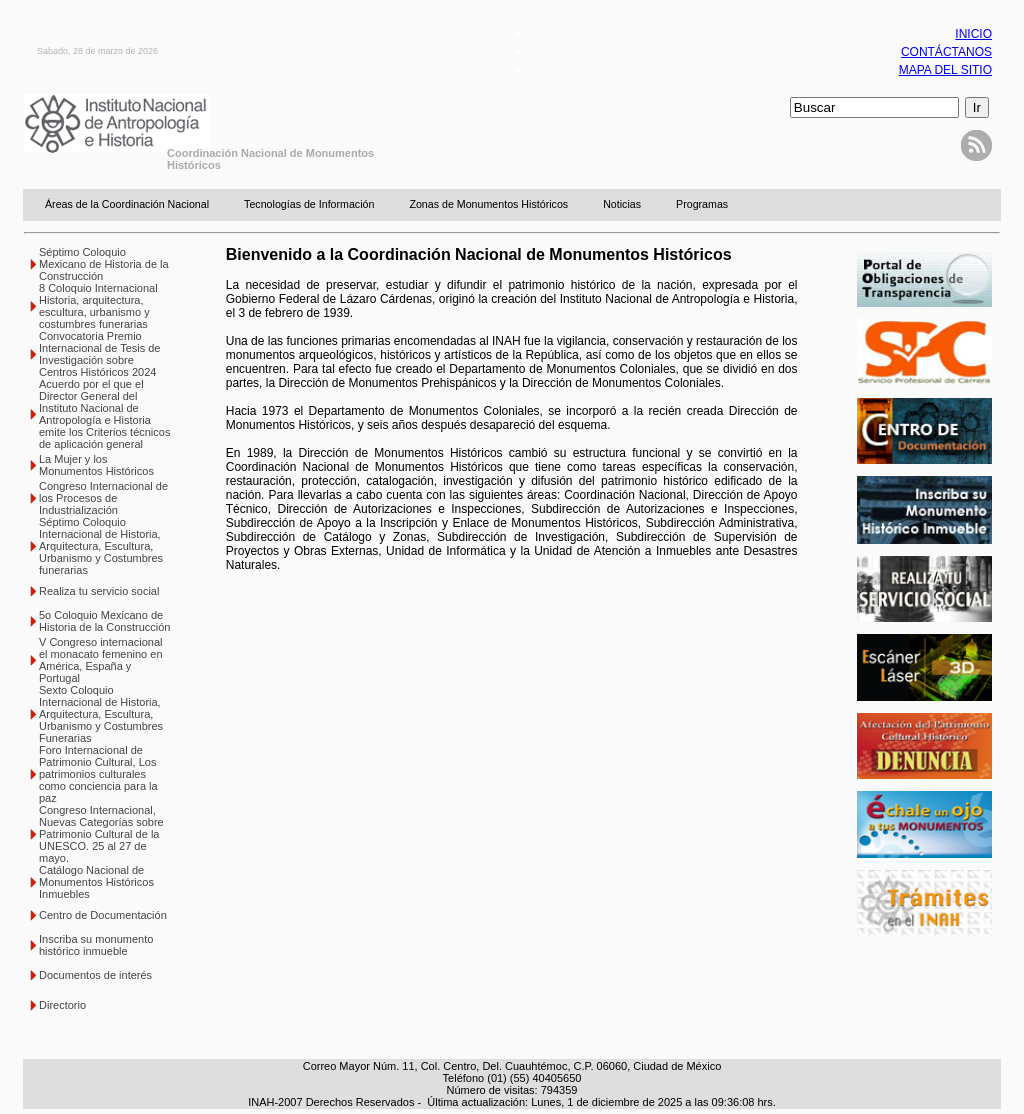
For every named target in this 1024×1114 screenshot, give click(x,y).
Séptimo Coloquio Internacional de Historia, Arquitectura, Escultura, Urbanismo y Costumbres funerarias (101, 546)
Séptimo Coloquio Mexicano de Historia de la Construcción (104, 264)
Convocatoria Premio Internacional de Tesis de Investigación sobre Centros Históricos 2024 (100, 354)
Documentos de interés (95, 975)
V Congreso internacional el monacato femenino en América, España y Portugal (101, 660)
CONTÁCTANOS (946, 52)
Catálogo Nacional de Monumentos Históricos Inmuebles (96, 882)
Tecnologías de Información (309, 204)
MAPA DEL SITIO (945, 70)
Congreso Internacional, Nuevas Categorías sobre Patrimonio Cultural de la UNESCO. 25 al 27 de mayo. (101, 834)
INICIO (973, 34)
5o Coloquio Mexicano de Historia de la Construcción (104, 621)
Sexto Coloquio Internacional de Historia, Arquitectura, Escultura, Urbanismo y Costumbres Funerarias (101, 714)
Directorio (62, 1005)
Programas (702, 204)
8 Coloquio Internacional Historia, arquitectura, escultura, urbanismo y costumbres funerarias (98, 306)
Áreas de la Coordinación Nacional (127, 204)
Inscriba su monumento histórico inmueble (96, 945)
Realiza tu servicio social (99, 591)
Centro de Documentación (103, 915)
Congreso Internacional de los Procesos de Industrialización (103, 498)
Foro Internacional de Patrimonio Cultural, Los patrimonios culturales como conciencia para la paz (98, 774)
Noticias (622, 204)
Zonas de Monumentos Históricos (488, 204)
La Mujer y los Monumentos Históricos (96, 465)
